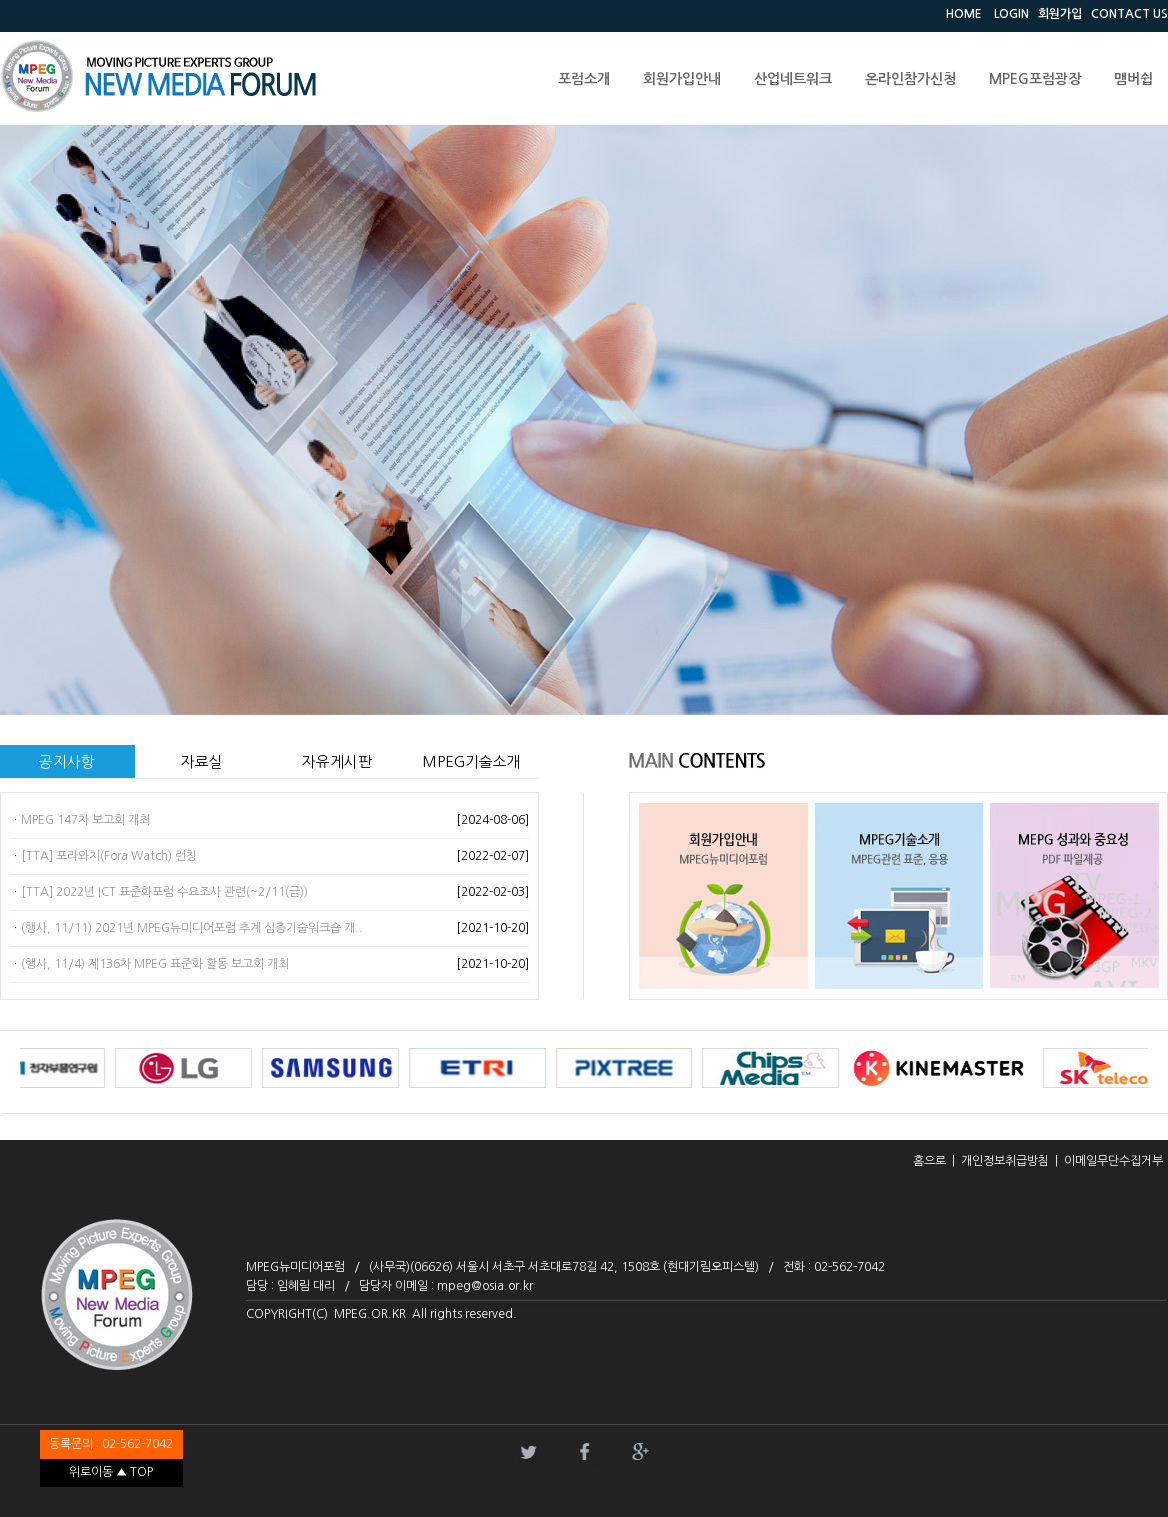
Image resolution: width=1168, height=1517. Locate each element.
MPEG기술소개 (471, 761)
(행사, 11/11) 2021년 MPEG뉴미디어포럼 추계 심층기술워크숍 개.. (192, 928)
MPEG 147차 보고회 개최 (85, 820)
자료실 (202, 761)
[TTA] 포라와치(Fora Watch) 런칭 (109, 856)
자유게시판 (337, 761)
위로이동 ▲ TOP (111, 1472)
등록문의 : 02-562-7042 (111, 1444)
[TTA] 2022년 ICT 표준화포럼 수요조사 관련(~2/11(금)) (164, 892)
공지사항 (67, 761)
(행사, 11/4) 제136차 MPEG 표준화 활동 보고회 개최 (155, 964)
